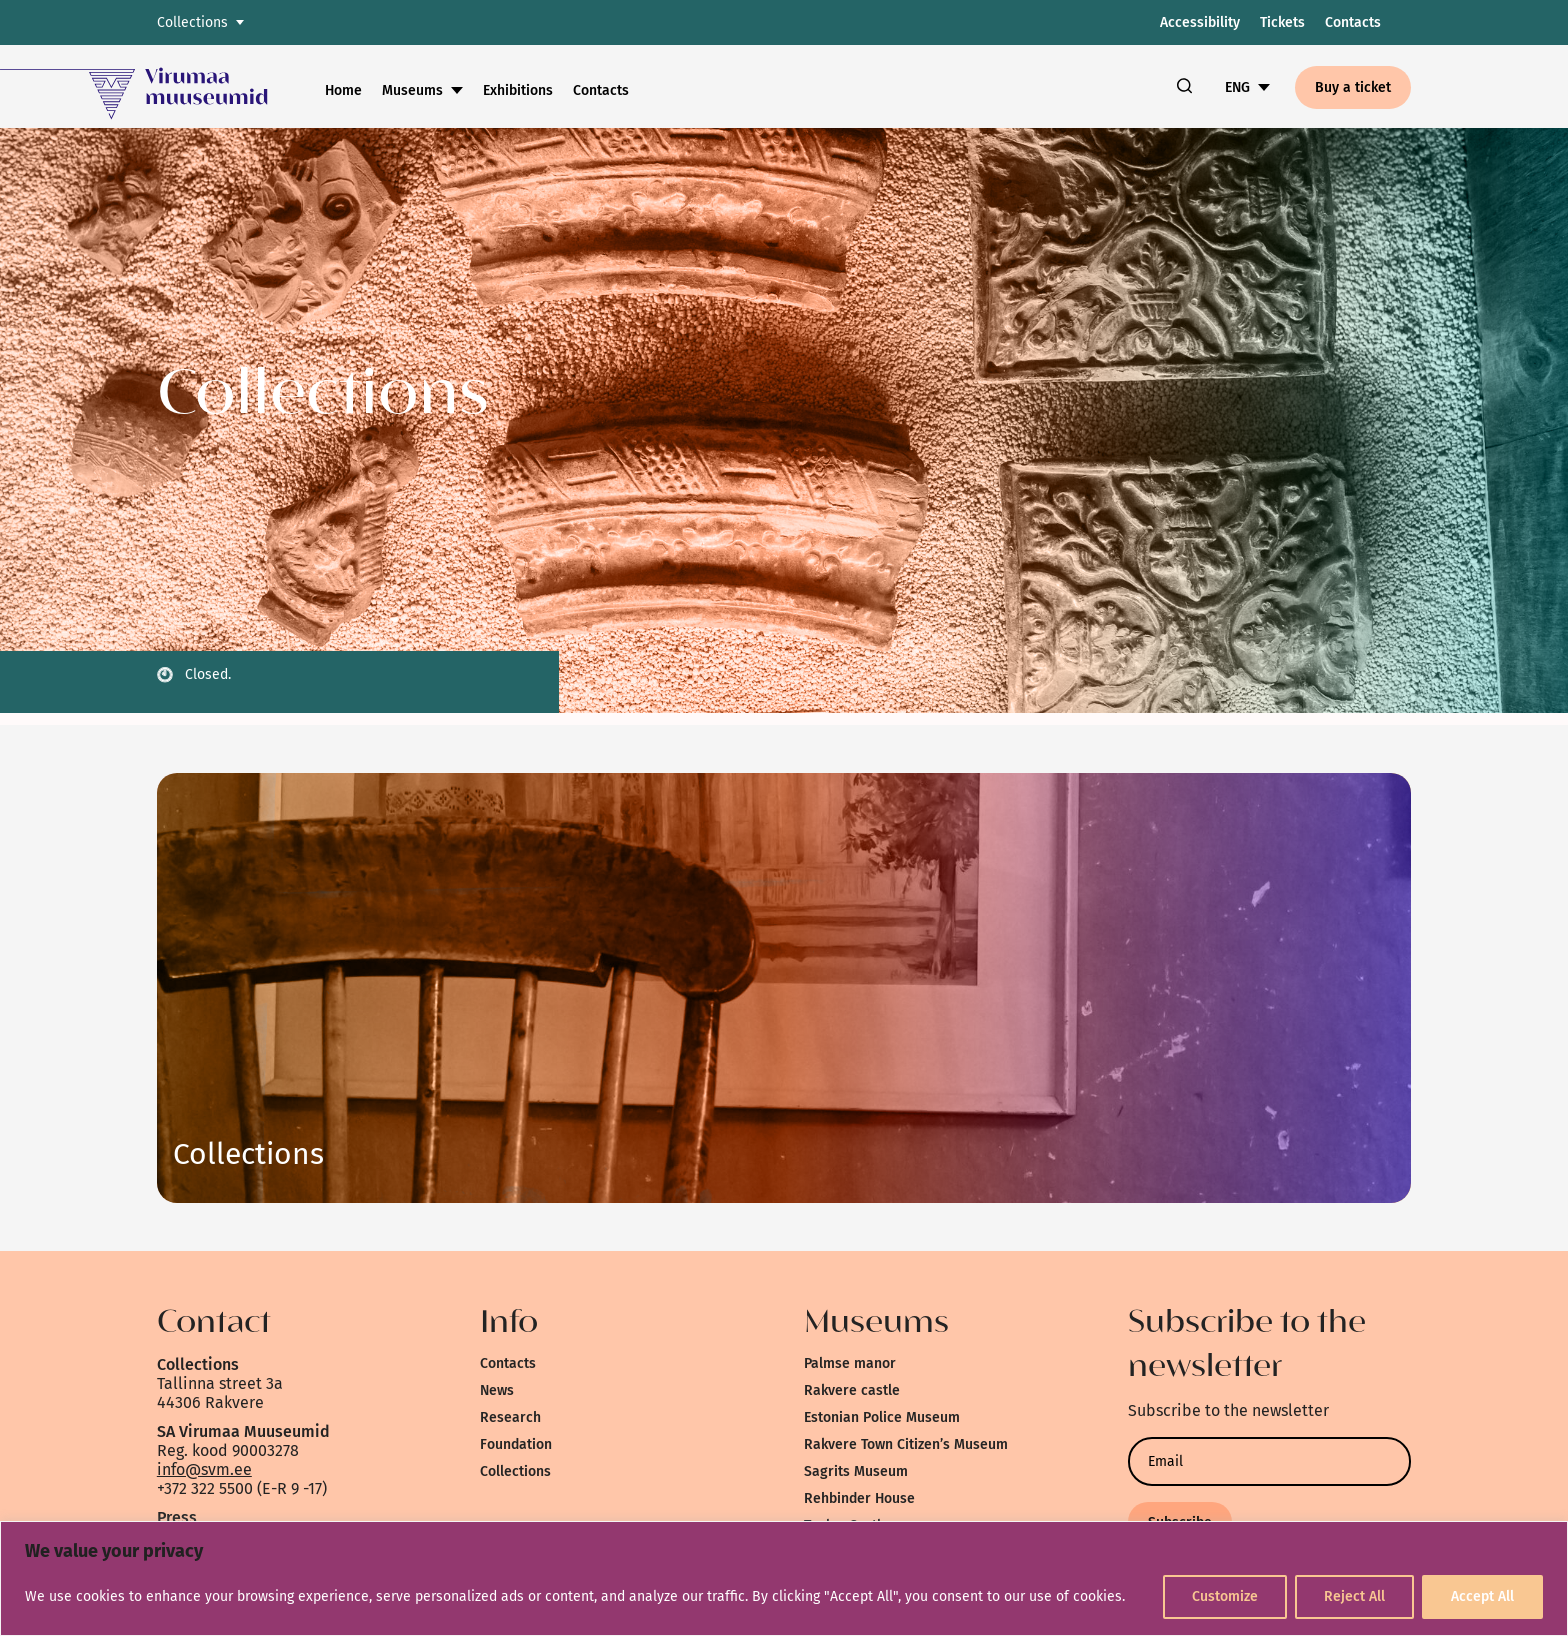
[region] (784, 1578)
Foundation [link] (516, 1444)
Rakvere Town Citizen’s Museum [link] (906, 1444)
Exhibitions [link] (518, 90)
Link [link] (248, 1154)
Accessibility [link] (1200, 22)
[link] (162, 86)
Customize (1225, 1596)
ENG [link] (1237, 87)
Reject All (1354, 1596)
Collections (192, 22)
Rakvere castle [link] (852, 1390)
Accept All (1482, 1596)
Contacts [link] (1353, 22)
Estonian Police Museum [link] (882, 1417)
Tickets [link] (1282, 22)
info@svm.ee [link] (204, 1469)
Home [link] (343, 90)
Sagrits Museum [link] (856, 1471)
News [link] (497, 1390)
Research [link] (510, 1417)
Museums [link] (412, 90)
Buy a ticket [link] (1353, 87)
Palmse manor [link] (850, 1363)
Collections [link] (515, 1471)
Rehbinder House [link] (859, 1498)
